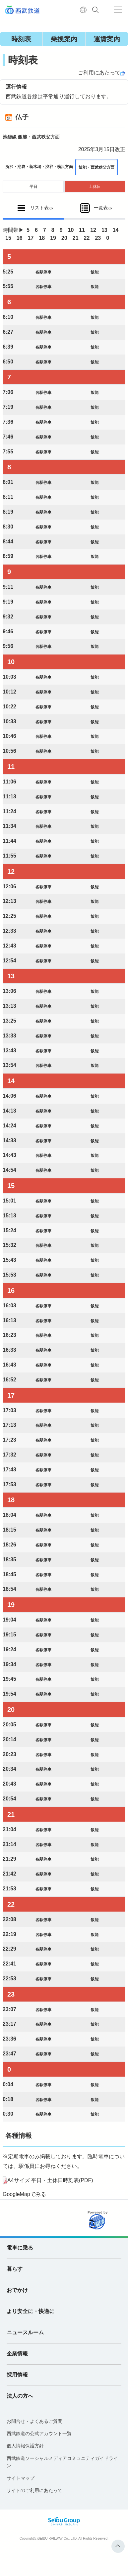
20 (64, 238)
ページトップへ (118, 2546)
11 (82, 230)
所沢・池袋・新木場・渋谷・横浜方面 (39, 166)
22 (87, 238)
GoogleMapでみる (24, 2194)
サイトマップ (20, 2478)
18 (42, 238)
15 (8, 238)
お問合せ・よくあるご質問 (34, 2421)
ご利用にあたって (99, 72)
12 (93, 230)
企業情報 (17, 2353)
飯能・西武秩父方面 (96, 167)
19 (53, 238)
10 (71, 230)
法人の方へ (20, 2396)
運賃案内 (107, 39)
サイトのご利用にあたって (34, 2490)
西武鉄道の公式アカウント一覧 (39, 2433)
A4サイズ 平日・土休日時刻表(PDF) (50, 2180)
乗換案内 (64, 39)
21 (76, 238)
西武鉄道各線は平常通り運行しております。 (59, 96)
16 (20, 238)
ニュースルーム (25, 2332)
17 (31, 238)
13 (104, 230)
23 (98, 238)
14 (116, 230)
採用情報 (17, 2375)
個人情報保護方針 (25, 2445)
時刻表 (21, 39)
